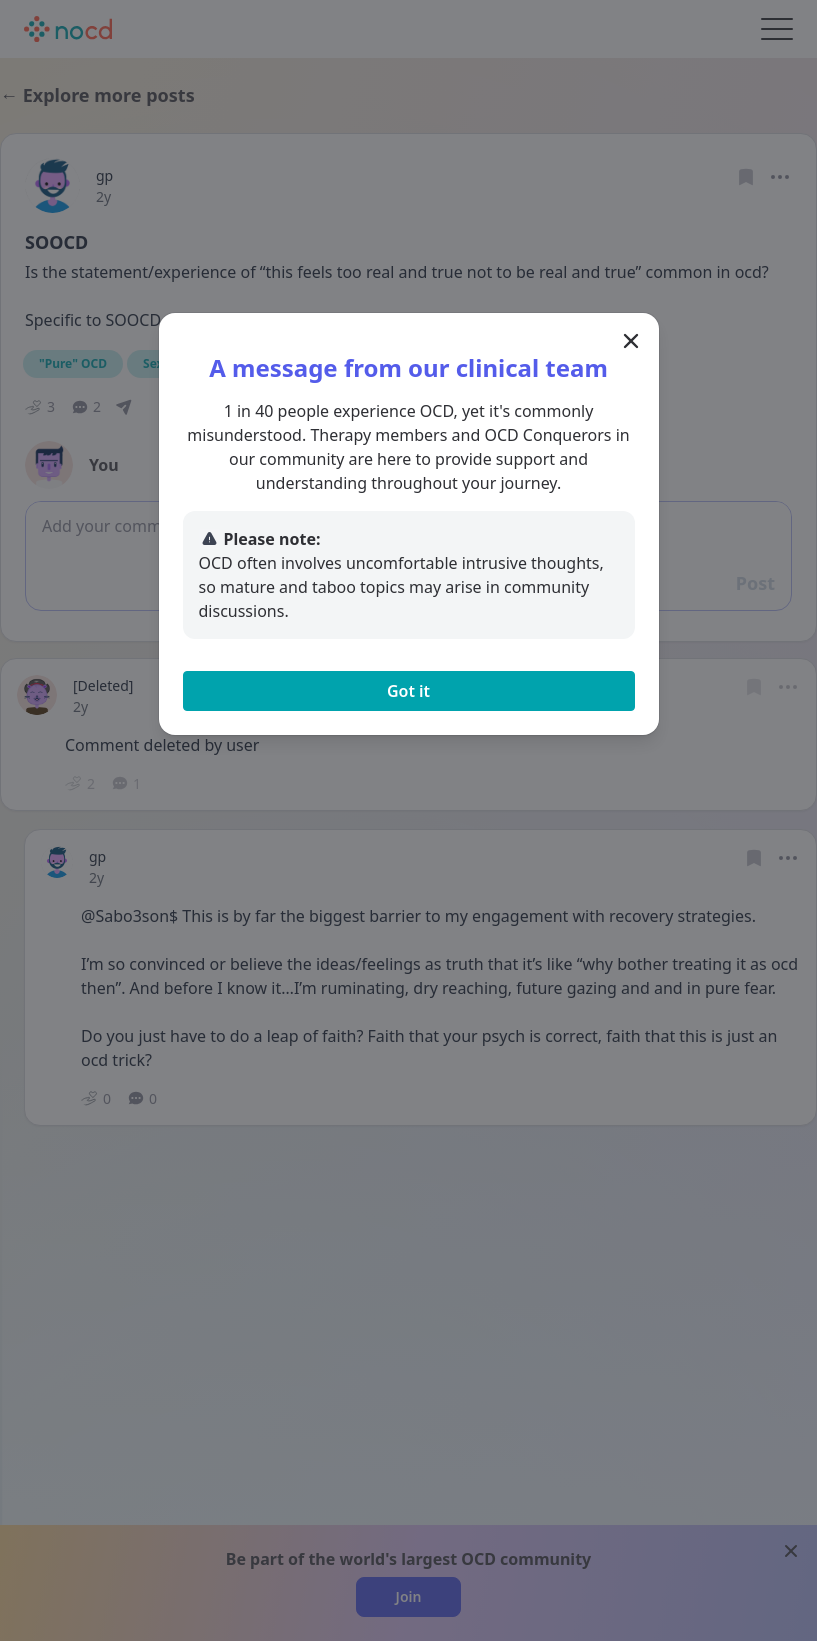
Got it (408, 691)
